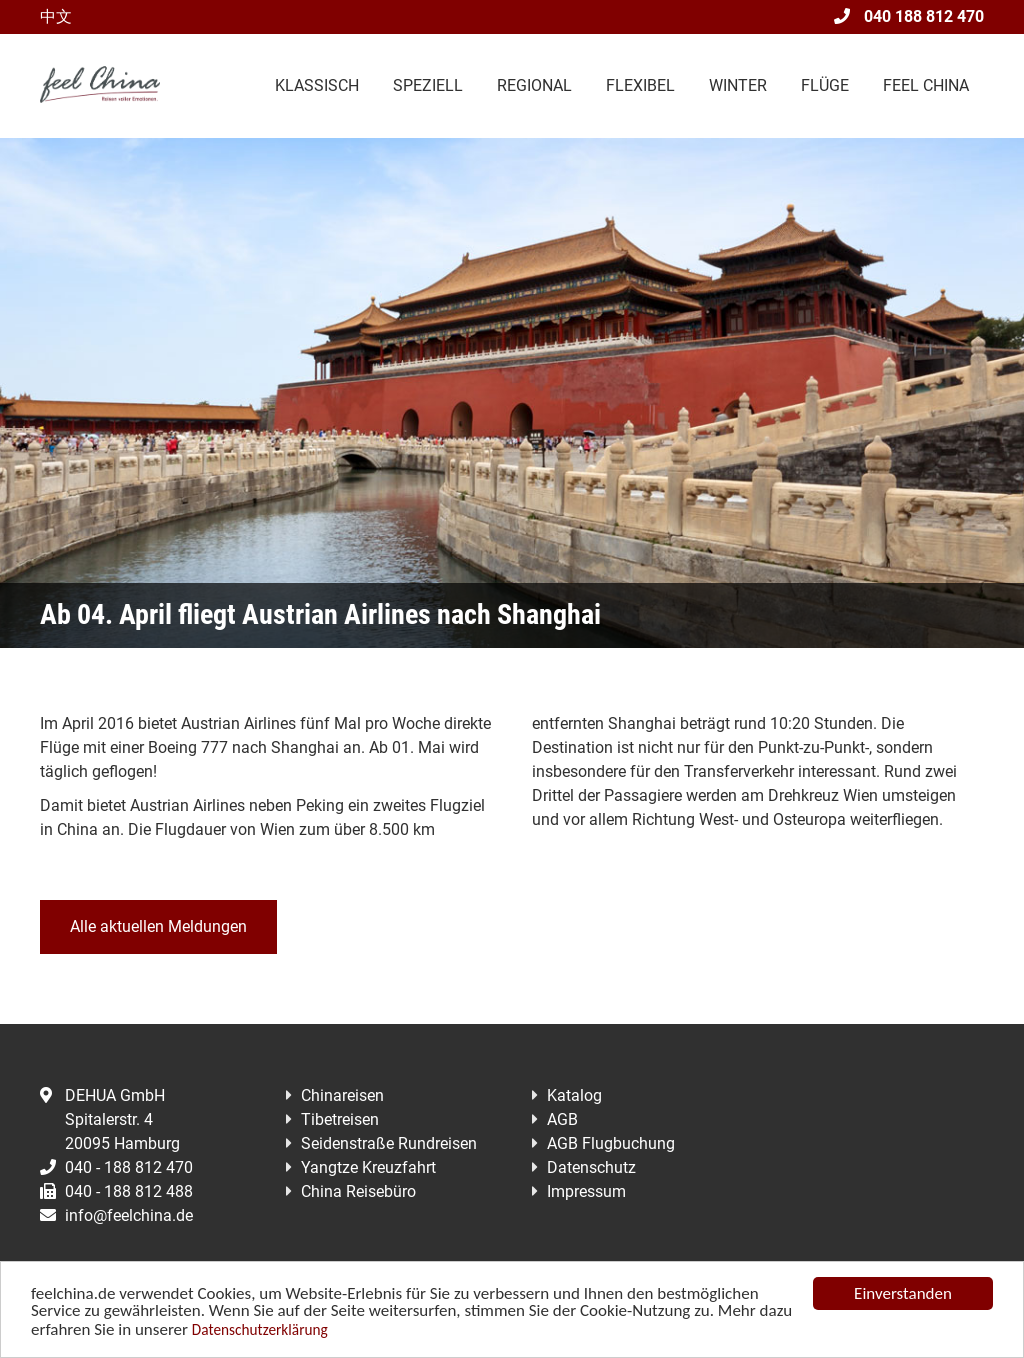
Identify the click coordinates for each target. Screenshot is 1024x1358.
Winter (738, 85)
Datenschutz (591, 1167)
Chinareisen (342, 1095)
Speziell (428, 85)
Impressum (586, 1191)
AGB (562, 1119)
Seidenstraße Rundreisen (389, 1143)
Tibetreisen (340, 1119)
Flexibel (640, 85)
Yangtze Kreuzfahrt (368, 1167)
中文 (56, 16)
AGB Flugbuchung (611, 1143)
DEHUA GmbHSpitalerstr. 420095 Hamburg (110, 1119)
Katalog (574, 1095)
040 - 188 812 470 (116, 1167)
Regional (534, 85)
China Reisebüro (358, 1191)
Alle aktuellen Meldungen (158, 926)
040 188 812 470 (909, 16)
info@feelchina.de (116, 1215)
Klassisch (317, 85)
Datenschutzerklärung (260, 1330)
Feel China (926, 85)
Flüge (825, 85)
